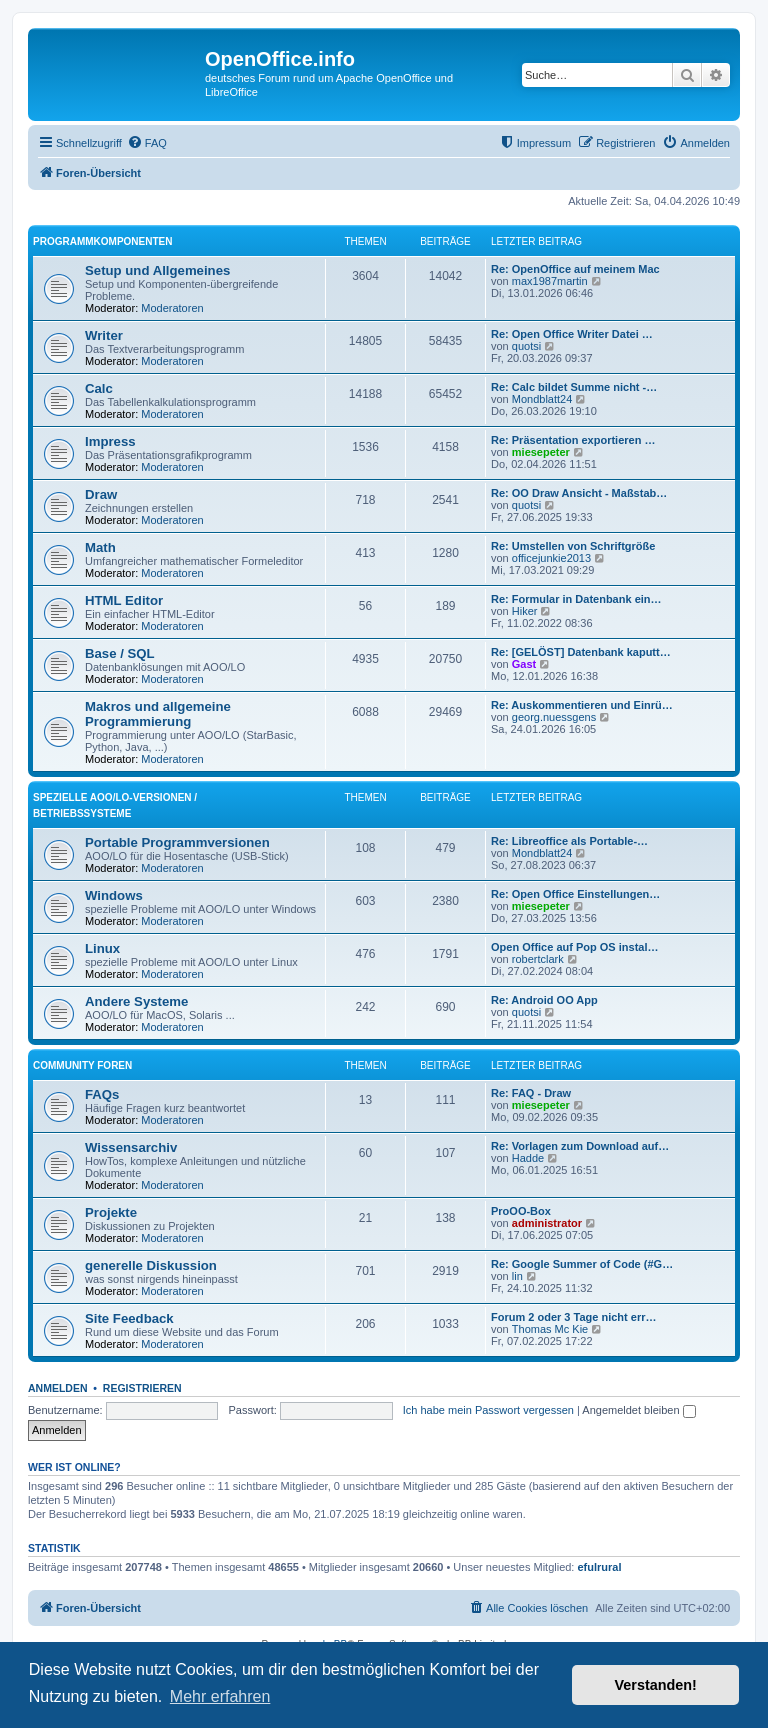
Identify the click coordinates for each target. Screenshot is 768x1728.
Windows (114, 895)
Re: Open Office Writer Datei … (572, 334)
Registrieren (142, 1388)
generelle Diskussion (151, 1265)
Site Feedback (129, 1318)
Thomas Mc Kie (550, 1329)
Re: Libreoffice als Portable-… (569, 841)
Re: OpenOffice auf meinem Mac (575, 269)
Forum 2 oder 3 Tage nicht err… (573, 1317)
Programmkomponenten (102, 241)
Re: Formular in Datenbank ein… (576, 599)
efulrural (600, 1567)
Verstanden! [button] (656, 1685)
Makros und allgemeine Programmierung (158, 714)
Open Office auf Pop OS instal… (574, 947)
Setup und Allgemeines (157, 270)
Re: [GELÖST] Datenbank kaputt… (581, 652)
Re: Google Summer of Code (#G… (582, 1264)
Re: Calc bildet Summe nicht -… (574, 387)
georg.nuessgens (554, 717)
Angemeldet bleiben (638, 1410)
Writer (104, 335)
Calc (99, 388)
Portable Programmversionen (177, 842)
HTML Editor (124, 600)
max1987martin (550, 281)
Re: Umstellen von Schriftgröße (573, 546)
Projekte (111, 1212)
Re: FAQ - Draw (531, 1093)
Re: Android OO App (544, 1000)
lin (517, 1276)
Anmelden (58, 1388)
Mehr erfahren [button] (220, 1696)
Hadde (528, 1158)
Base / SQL (120, 653)
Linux (102, 948)
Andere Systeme (136, 1001)
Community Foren (82, 1065)
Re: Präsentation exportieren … (573, 440)
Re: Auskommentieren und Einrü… (582, 705)
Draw (101, 494)
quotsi (526, 346)
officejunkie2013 (551, 558)
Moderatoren (172, 308)
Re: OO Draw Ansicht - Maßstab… (579, 493)
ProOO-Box (521, 1211)
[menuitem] (147, 143)
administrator (547, 1223)
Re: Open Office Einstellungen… (575, 894)
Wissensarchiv (131, 1147)
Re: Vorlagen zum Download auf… (580, 1146)
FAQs (102, 1094)
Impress (110, 441)
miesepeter (541, 452)
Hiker (525, 611)
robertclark (538, 959)
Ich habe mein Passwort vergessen (488, 1410)
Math (100, 547)
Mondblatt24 (542, 399)
